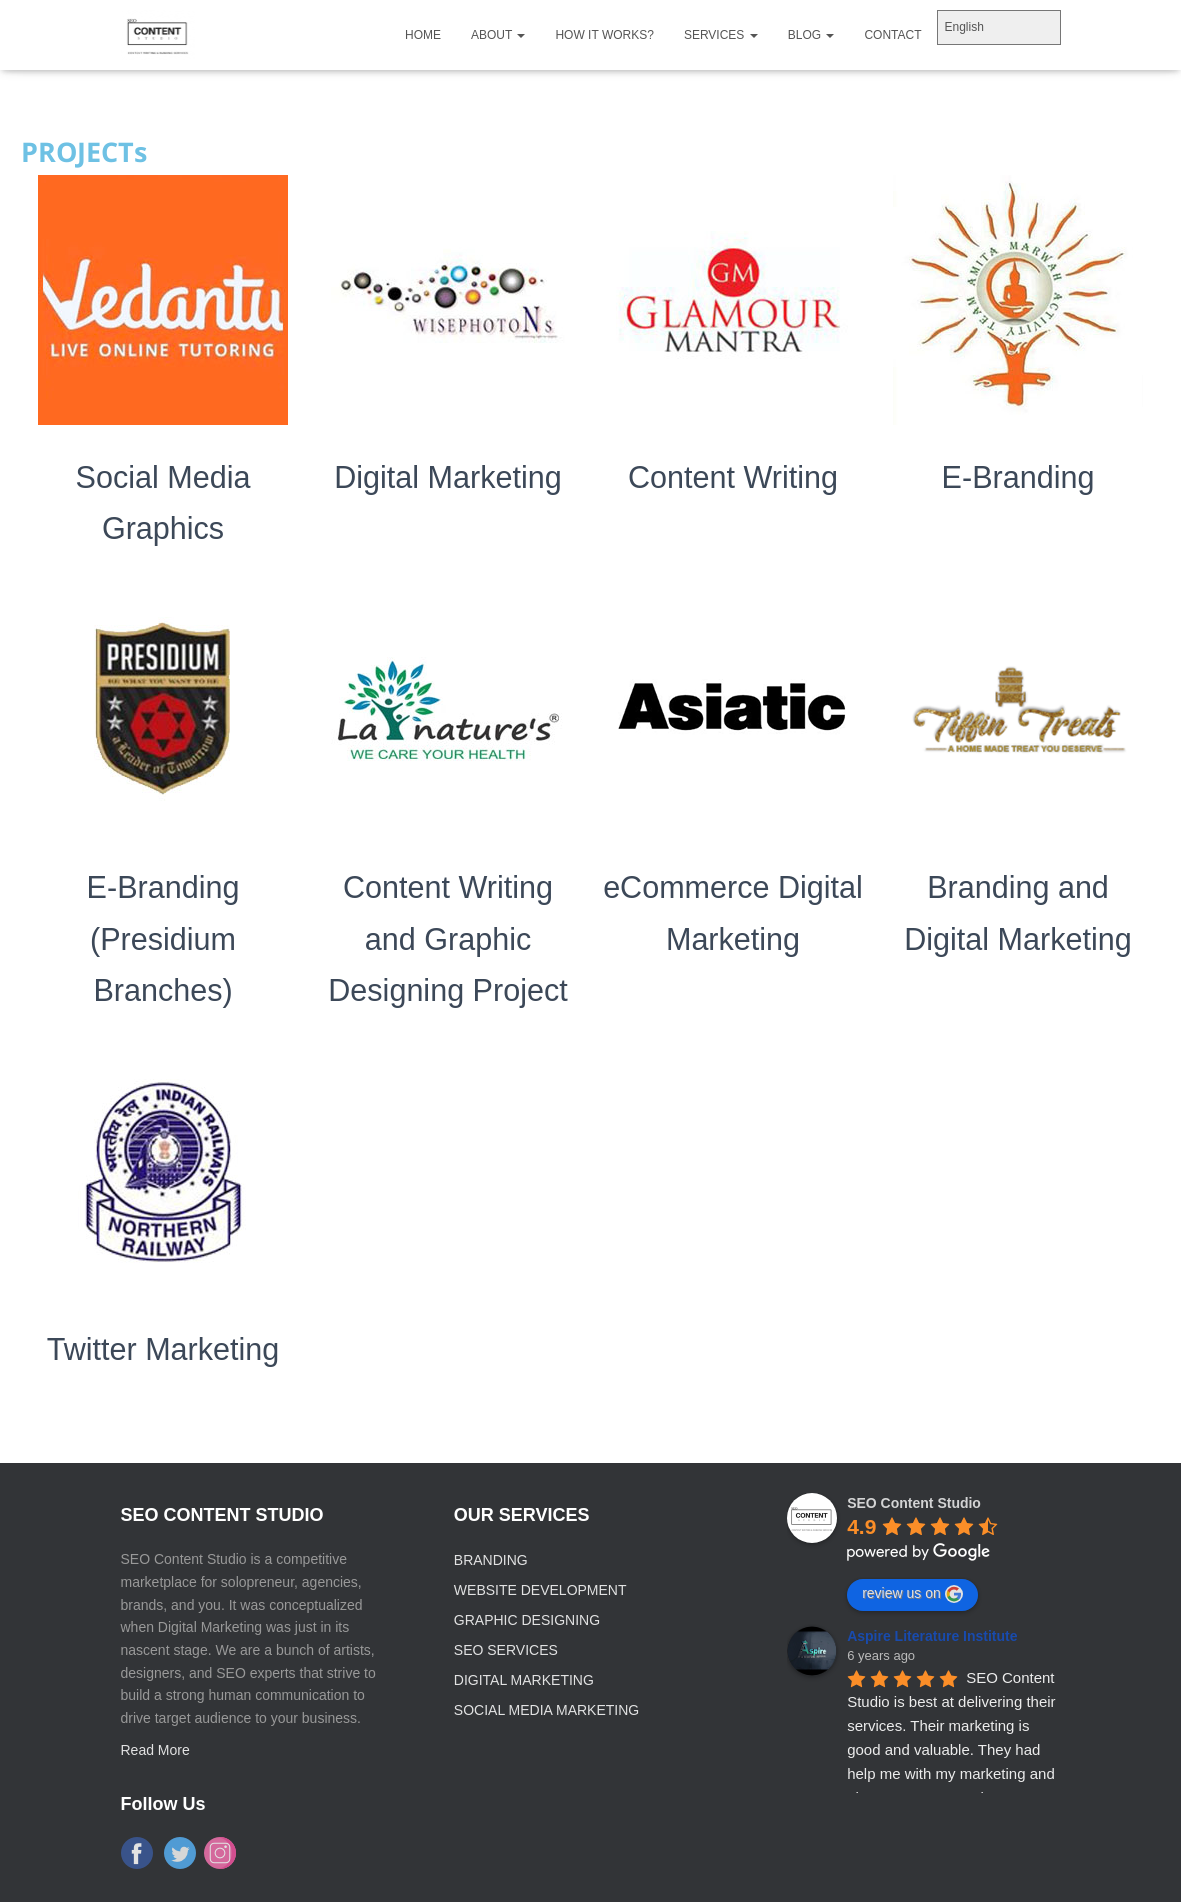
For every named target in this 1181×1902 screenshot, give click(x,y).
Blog (811, 35)
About (498, 35)
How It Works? (604, 35)
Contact (892, 35)
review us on (912, 1594)
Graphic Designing (527, 1620)
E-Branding (1018, 477)
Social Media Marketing (546, 1710)
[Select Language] (999, 27)
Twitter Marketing (163, 1349)
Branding (491, 1560)
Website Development (540, 1590)
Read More (155, 1750)
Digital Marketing (448, 477)
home (423, 35)
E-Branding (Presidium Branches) (163, 939)
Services (721, 35)
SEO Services (506, 1650)
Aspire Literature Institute (932, 1636)
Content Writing (733, 477)
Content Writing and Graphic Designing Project (448, 939)
